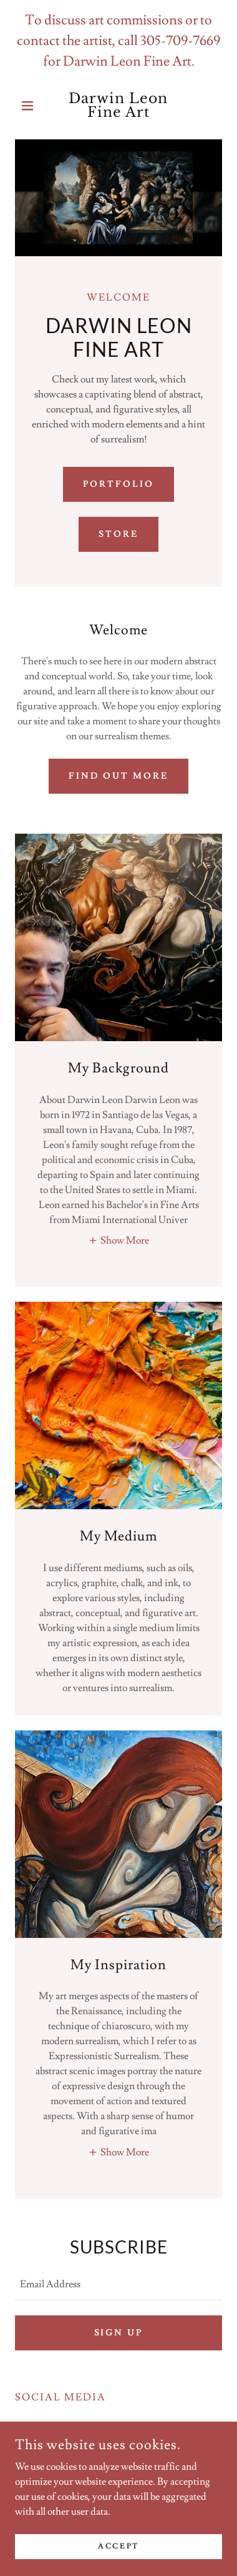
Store (118, 534)
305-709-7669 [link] (180, 41)
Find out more (119, 776)
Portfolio (118, 484)
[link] (118, 105)
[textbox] (118, 2284)
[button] (30, 105)
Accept (118, 2546)
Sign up (118, 2333)
